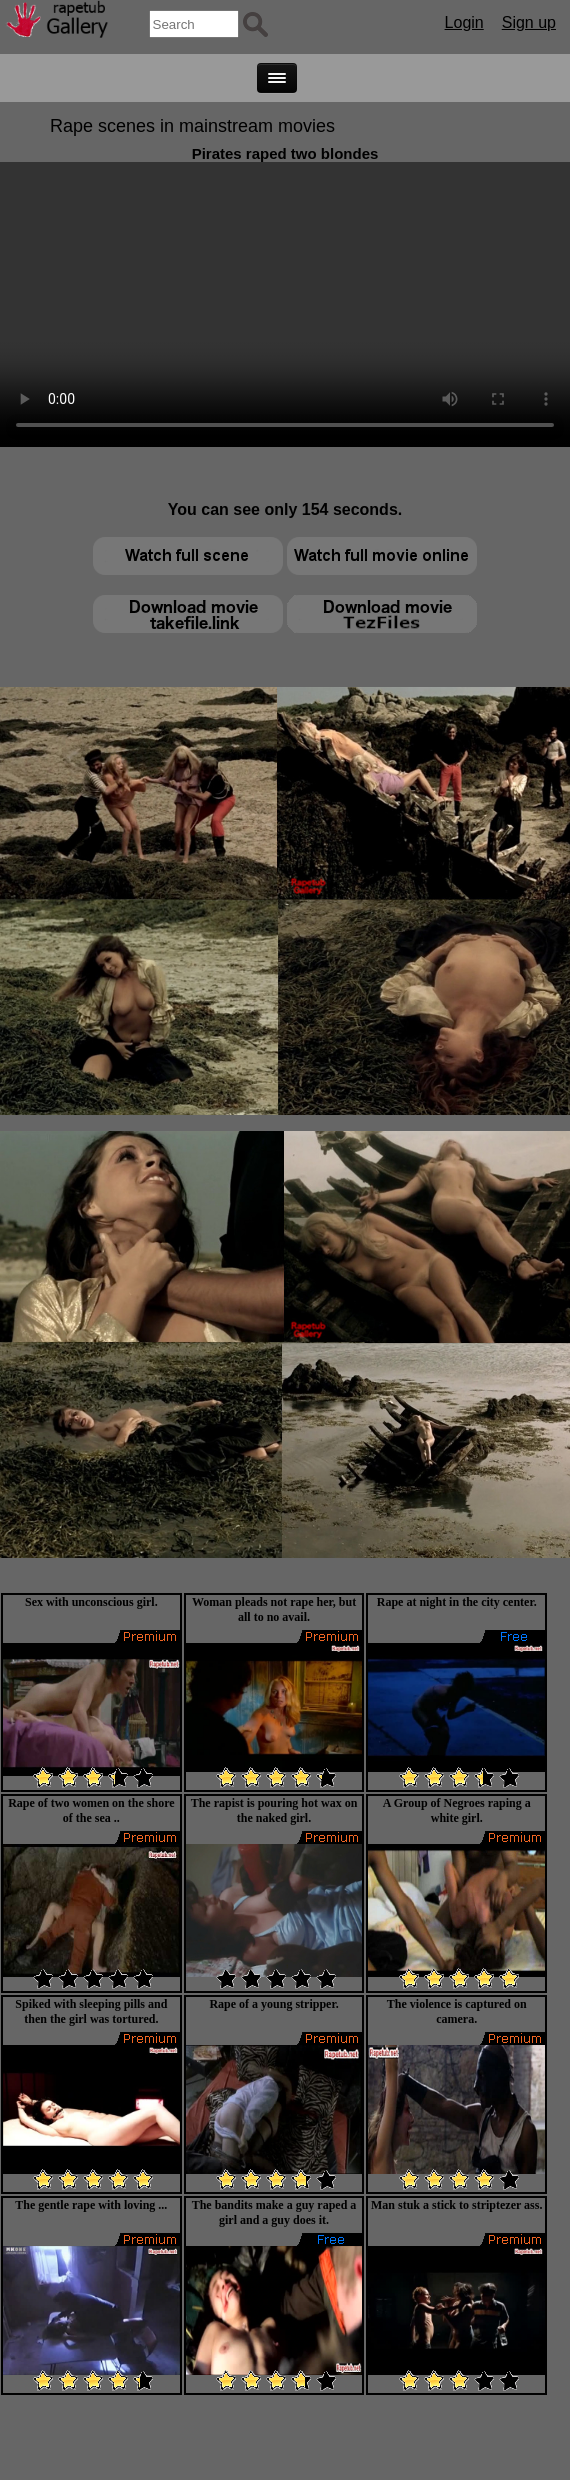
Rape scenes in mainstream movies (192, 126)
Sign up (529, 22)
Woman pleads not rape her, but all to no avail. (274, 1609)
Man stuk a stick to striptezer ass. (456, 2205)
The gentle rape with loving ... (91, 2205)
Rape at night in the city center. (457, 1602)
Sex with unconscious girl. (91, 1602)
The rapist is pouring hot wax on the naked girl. (274, 1810)
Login (464, 22)
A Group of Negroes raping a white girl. (457, 1810)
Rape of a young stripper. (273, 2004)
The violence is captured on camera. (457, 2011)
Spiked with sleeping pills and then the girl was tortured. (91, 2011)
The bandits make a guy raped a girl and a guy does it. (274, 2212)
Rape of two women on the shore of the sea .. (91, 1810)
